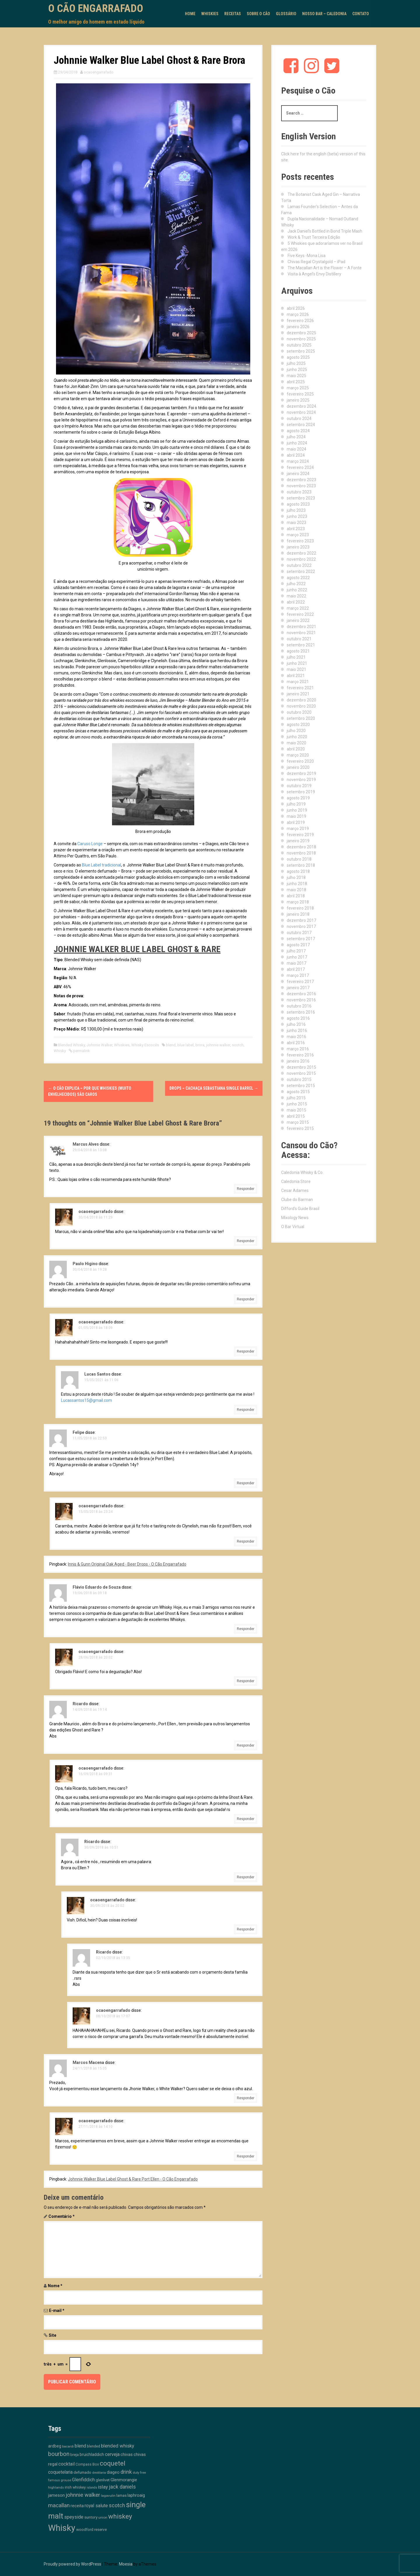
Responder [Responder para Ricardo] (245, 1745)
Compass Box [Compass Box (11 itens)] (87, 2464)
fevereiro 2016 (300, 1055)
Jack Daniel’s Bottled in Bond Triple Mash (325, 231)
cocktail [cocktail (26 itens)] (66, 2464)
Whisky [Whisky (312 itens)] (61, 2528)
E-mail (56, 2310)
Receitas (232, 13)
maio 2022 (296, 596)
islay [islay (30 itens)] (103, 2487)
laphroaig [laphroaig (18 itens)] (136, 2495)
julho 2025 (296, 363)
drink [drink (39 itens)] (126, 2472)
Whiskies (209, 13)
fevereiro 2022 (300, 614)
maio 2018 (296, 889)
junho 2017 (297, 957)
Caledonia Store (296, 1181)
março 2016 (298, 1049)
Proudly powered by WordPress (72, 2564)
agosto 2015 (298, 1091)
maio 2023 (296, 522)
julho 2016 (296, 1024)
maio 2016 (296, 1036)
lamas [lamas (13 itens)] (121, 2495)
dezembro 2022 (301, 553)
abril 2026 (296, 308)
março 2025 (298, 388)
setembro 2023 (301, 498)
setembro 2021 (301, 645)
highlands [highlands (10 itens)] (56, 2487)
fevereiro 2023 (300, 541)
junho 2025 (297, 369)
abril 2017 (296, 969)
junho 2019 (297, 810)
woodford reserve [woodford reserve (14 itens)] (91, 2529)
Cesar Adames (295, 1190)
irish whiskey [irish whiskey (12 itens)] (75, 2487)
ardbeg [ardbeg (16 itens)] (54, 2446)
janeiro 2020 (298, 767)
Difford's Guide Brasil (300, 1208)
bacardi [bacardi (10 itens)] (68, 2446)
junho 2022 (297, 590)
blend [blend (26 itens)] (80, 2446)
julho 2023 (296, 510)
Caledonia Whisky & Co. (302, 1172)
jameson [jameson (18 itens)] (56, 2495)
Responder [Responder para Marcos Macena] (245, 2098)
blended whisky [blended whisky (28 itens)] (117, 2446)
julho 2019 (296, 804)
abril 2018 (296, 896)
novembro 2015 (301, 1073)
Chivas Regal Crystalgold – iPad (316, 261)
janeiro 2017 (298, 987)
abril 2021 (296, 675)
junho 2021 (297, 663)
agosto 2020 (298, 724)
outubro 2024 (299, 418)
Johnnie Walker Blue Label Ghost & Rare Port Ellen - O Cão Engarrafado (133, 2179)
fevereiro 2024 (300, 467)
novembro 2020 (301, 706)
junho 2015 (297, 1104)
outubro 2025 (299, 345)
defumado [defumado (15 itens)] (82, 2472)
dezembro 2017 (301, 920)
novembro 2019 (301, 779)
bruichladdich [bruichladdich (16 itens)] (92, 2454)
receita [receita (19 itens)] (77, 2505)
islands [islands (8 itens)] (92, 2487)
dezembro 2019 (301, 773)
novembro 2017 (301, 926)
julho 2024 (296, 437)
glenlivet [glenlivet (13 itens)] (103, 2480)
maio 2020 (296, 743)
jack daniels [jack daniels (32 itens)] (122, 2487)
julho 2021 (296, 657)
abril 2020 (296, 749)
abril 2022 (296, 602)
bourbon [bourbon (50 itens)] (58, 2454)
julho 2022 (296, 583)
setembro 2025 (301, 351)
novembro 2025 (301, 339)
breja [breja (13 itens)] (74, 2454)
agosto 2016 (298, 1018)
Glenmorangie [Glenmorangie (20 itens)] (124, 2479)
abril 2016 (296, 1042)
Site (52, 2335)
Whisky (60, 1051)
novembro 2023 (301, 485)
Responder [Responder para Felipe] (245, 1483)
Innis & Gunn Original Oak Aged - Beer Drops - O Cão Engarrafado (127, 1564)
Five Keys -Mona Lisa (307, 255)
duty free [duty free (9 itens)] (139, 2473)
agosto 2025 (298, 357)
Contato (360, 13)
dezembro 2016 (301, 993)
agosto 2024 (298, 430)
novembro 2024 (301, 412)
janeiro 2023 (298, 547)
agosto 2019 (298, 798)
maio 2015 (296, 1110)
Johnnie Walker (99, 1045)
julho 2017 (296, 951)
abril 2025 (296, 381)
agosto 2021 (298, 651)
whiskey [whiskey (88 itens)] (120, 2516)
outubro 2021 (299, 638)
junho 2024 (297, 443)
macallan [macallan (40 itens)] (59, 2505)
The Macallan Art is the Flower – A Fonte (325, 267)
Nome (55, 2285)
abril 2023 (296, 528)
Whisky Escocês (145, 1045)
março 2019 (298, 828)
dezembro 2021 (301, 626)
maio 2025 (296, 375)
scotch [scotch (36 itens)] (117, 2505)
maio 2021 (296, 669)
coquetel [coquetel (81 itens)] (112, 2463)
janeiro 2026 (298, 326)
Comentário (61, 2216)
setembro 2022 (301, 571)
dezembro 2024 (301, 406)
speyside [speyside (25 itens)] (73, 2517)
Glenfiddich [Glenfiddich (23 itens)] (83, 2479)
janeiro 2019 (298, 840)
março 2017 (298, 975)
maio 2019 (296, 816)
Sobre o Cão (258, 13)
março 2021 (298, 681)
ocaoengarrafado (98, 72)
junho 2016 (297, 1030)
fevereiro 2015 (300, 1128)
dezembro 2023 (301, 479)
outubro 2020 (299, 712)
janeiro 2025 (298, 400)
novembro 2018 (301, 853)
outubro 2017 (299, 932)
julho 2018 (296, 877)
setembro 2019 (301, 791)
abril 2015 (296, 1116)
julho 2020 (296, 730)
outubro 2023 (299, 492)
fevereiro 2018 (300, 908)
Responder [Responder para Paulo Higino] (245, 1299)
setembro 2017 (301, 938)
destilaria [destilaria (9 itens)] (99, 2473)
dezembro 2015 (301, 1067)
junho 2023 (297, 516)
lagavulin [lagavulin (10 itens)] (108, 2496)
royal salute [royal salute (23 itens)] (96, 2505)
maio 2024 (296, 449)
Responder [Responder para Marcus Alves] (245, 1189)
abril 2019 (296, 822)
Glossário (286, 13)
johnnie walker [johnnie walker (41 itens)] (83, 2495)
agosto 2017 (298, 945)
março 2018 (298, 902)
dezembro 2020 (301, 700)
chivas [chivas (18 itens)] (126, 2454)
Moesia (125, 2564)
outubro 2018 (299, 859)
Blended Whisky (71, 1045)
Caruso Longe (90, 843)
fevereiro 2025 (300, 394)
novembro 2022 (301, 559)
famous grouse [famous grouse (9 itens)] (59, 2480)
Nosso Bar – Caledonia (324, 13)
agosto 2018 (298, 871)
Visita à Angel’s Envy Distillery (314, 274)
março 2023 (298, 534)
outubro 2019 (299, 785)
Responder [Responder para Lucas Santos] (245, 1410)
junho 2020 (297, 736)
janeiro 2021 (298, 694)
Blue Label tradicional (101, 865)
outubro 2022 (299, 565)
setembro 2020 (301, 718)
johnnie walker (218, 1045)
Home (190, 13)
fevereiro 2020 (300, 761)
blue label (185, 1045)
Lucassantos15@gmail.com (86, 1400)
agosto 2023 (298, 504)
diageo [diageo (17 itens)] (113, 2472)
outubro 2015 (299, 1079)
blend (171, 1045)
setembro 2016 (301, 1012)
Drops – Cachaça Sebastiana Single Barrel (213, 1088)
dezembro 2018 (301, 847)
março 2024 (298, 461)
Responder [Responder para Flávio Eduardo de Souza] (245, 1629)
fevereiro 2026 (300, 320)
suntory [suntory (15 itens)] (90, 2517)
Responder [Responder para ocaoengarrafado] (245, 1241)
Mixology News (295, 1217)
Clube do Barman (297, 1199)
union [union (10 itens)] (102, 2517)
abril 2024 (296, 455)
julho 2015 (296, 1098)
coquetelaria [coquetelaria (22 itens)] (60, 2472)
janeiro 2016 (298, 1061)
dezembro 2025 (301, 332)
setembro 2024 (301, 424)
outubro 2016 (299, 1006)
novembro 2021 (301, 632)
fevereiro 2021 (300, 687)
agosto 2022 (298, 577)
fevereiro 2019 (300, 834)
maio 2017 (296, 963)
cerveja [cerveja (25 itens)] (112, 2454)
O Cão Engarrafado (95, 8)
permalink (81, 1051)
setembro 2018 (301, 865)
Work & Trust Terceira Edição (314, 237)
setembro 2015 (301, 1085)
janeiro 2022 (298, 620)
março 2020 (298, 755)
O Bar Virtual (292, 1226)
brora (199, 1045)
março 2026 (298, 314)
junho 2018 (297, 883)
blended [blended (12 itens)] (93, 2446)
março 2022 (298, 608)
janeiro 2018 (298, 914)
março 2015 (298, 1122)
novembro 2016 (301, 1000)
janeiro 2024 (298, 473)
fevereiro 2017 (300, 981)
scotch (238, 1045)
